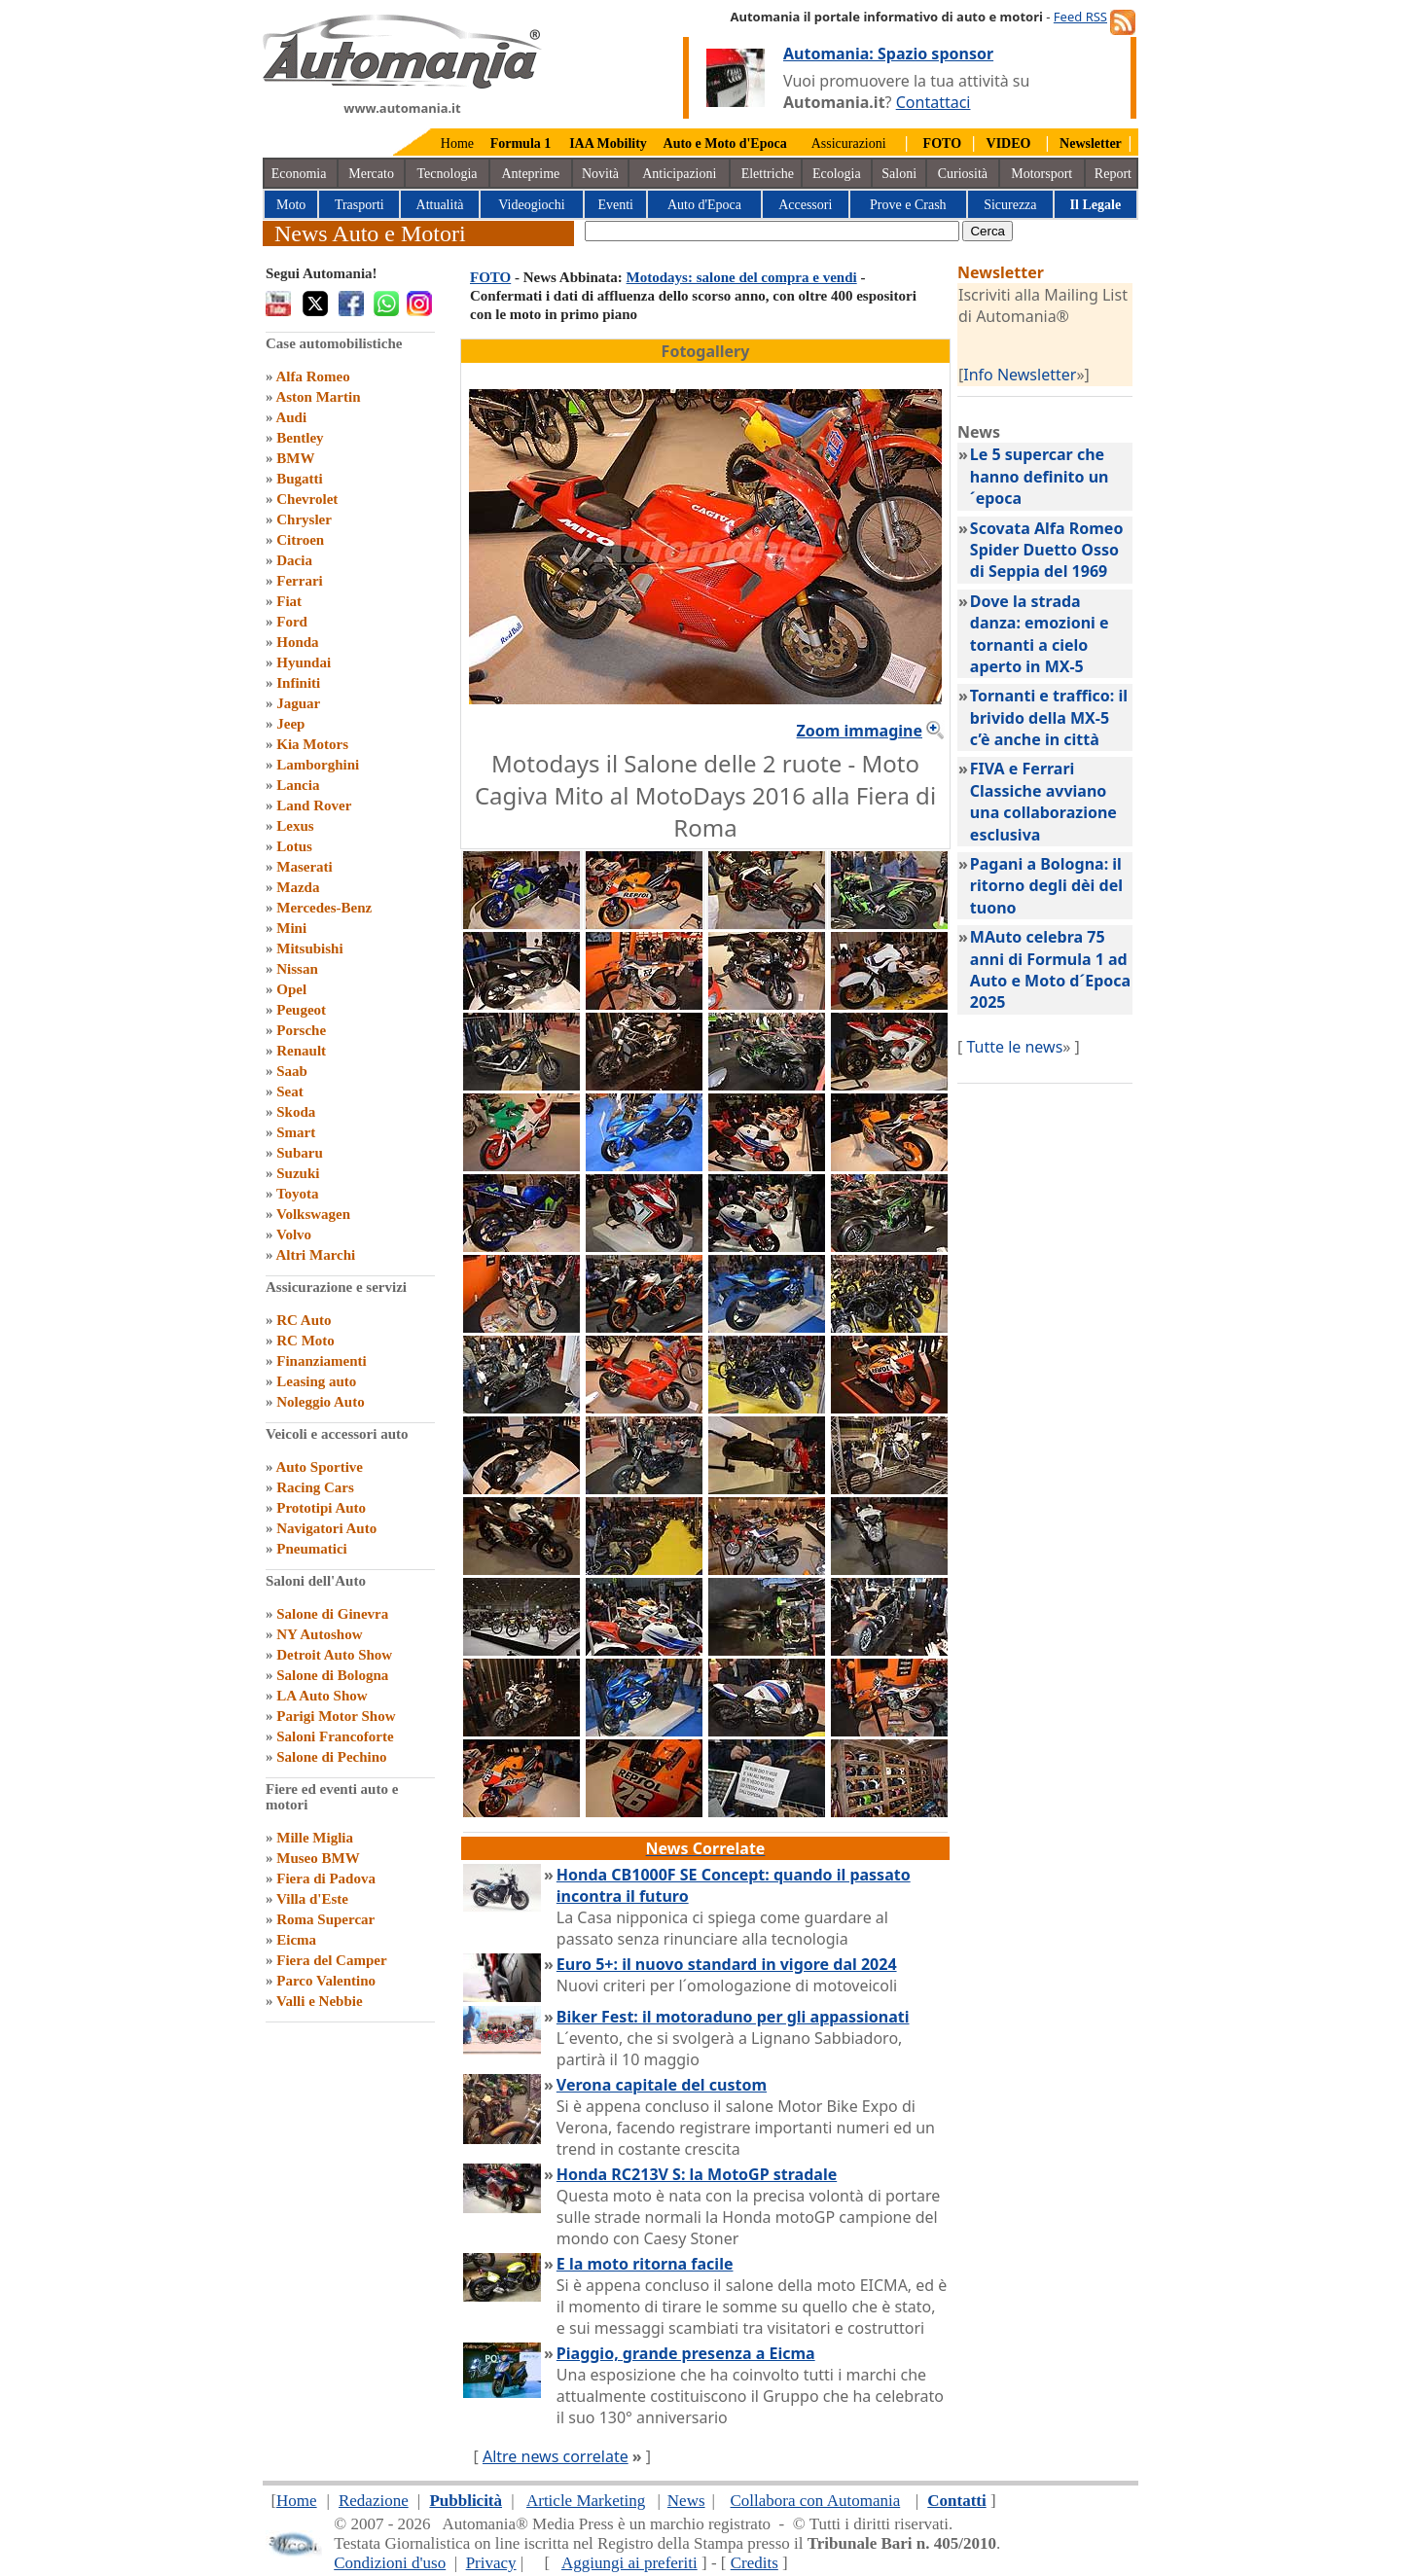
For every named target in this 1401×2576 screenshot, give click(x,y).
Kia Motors (312, 744)
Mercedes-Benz (324, 907)
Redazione (374, 2500)
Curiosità (963, 173)
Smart (295, 1132)
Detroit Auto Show (334, 1655)
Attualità (440, 204)
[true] (772, 231)
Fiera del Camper (331, 1960)
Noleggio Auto (320, 1402)
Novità (600, 173)
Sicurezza (1010, 204)
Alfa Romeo (312, 376)
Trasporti (359, 204)
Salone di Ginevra (332, 1614)
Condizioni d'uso (390, 2563)
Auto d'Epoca (704, 204)
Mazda (297, 887)
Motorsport (1041, 173)
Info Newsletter (1019, 374)
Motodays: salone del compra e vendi (742, 277)
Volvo (293, 1234)
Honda (297, 642)
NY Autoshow (319, 1634)
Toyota (297, 1193)
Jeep (290, 724)
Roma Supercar (325, 1919)
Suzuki (297, 1173)
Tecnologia (447, 173)
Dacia (294, 560)
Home (457, 143)
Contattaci (933, 102)
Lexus (294, 826)
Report (1113, 173)
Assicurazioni (848, 143)
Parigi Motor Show (335, 1716)
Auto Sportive (319, 1467)
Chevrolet (307, 499)
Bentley (299, 438)
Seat (290, 1091)
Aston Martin (317, 397)
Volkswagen (313, 1214)
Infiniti (298, 683)
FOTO (490, 277)
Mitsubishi (309, 948)
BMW (295, 458)
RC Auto (303, 1320)
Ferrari (299, 581)
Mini (291, 928)
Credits (754, 2563)
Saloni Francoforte (334, 1736)
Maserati (304, 867)
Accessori (805, 204)
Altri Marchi (315, 1255)
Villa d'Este (312, 1899)
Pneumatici (311, 1548)
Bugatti (299, 478)
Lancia (297, 785)
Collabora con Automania (816, 2500)
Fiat (289, 601)
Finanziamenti (321, 1361)
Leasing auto (316, 1381)
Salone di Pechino (331, 1757)
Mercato (371, 173)
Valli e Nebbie (319, 2001)
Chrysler (304, 519)
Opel (291, 989)
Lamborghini (317, 764)
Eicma (296, 1940)
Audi (290, 417)
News (686, 2500)
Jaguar (298, 703)
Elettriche (767, 173)
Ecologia (836, 173)
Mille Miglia (314, 1837)
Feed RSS (1080, 16)
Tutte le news (1014, 1046)
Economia (299, 173)
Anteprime (530, 173)
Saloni (898, 173)
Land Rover (313, 805)
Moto (290, 204)
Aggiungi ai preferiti (629, 2563)
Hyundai (303, 662)
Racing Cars (315, 1487)
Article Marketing (585, 2500)
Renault (301, 1050)
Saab (291, 1071)
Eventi (615, 204)
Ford (291, 621)
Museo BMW (317, 1858)
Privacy (491, 2563)
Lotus (294, 846)
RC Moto (305, 1340)
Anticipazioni (679, 173)
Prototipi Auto (321, 1508)
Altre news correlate (556, 2456)
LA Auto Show (321, 1695)
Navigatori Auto (326, 1528)
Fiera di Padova (326, 1878)
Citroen (300, 540)
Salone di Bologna (332, 1675)
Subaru (299, 1153)
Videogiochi (531, 204)
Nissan (297, 969)
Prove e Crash (908, 204)
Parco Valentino (326, 1980)
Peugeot (301, 1010)
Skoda (295, 1112)
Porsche (301, 1030)
